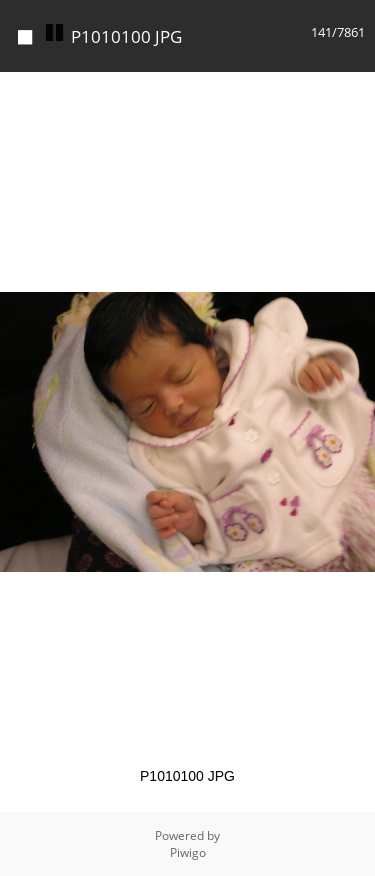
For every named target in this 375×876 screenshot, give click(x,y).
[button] (357, 90)
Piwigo (188, 852)
